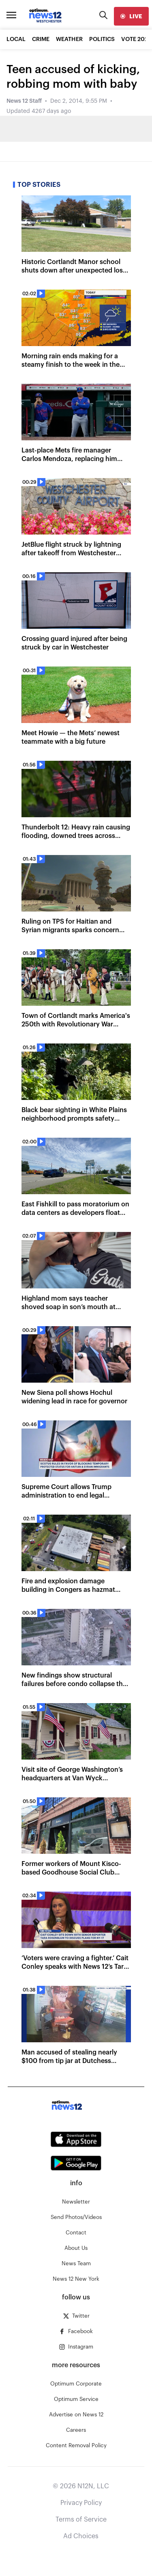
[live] (131, 16)
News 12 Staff (24, 101)
